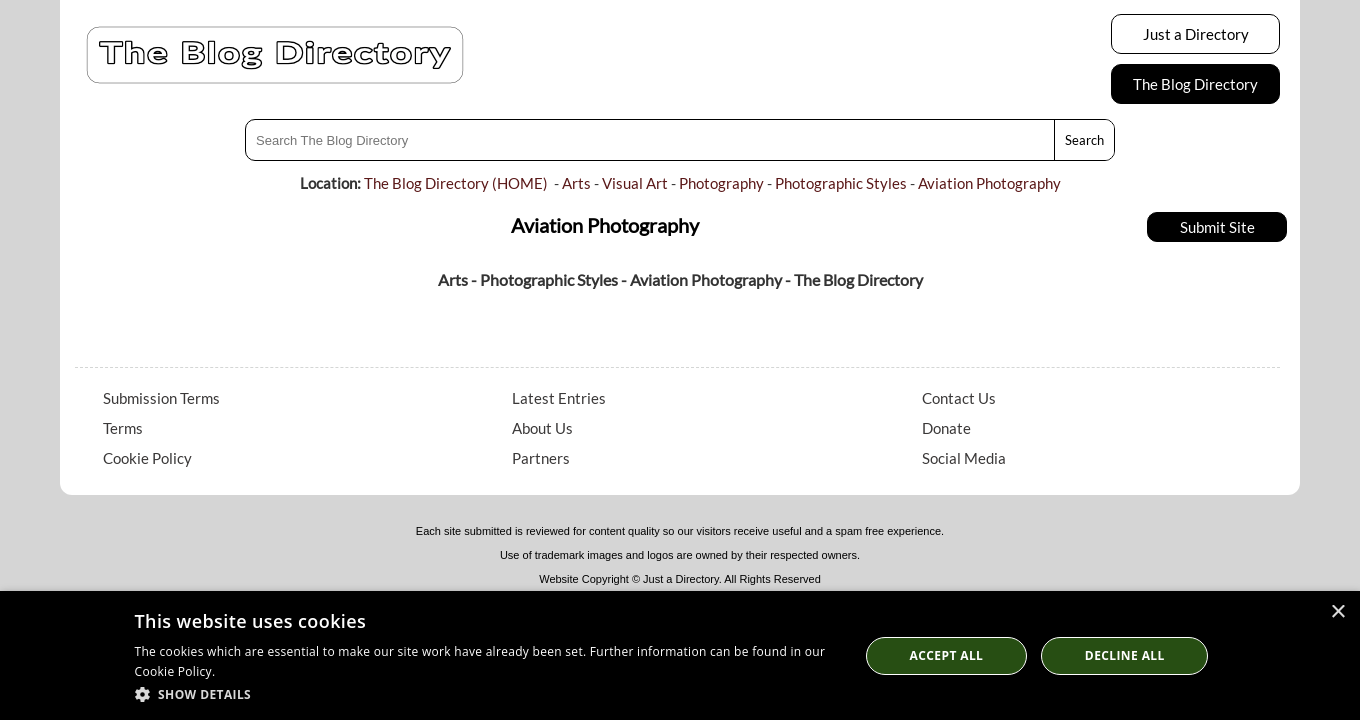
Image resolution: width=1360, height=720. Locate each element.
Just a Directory (1196, 34)
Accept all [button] (947, 655)
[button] (486, 693)
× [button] (1337, 612)
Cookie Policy (147, 458)
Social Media (964, 458)
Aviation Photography (989, 183)
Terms (123, 428)
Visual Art (635, 183)
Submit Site (1217, 227)
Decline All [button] (1125, 655)
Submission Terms (161, 398)
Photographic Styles (841, 183)
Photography (721, 183)
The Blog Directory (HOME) (456, 183)
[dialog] (680, 655)
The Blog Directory (1195, 84)
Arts (576, 183)
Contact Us (959, 398)
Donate (946, 428)
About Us (542, 428)
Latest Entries (559, 398)
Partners (541, 458)
